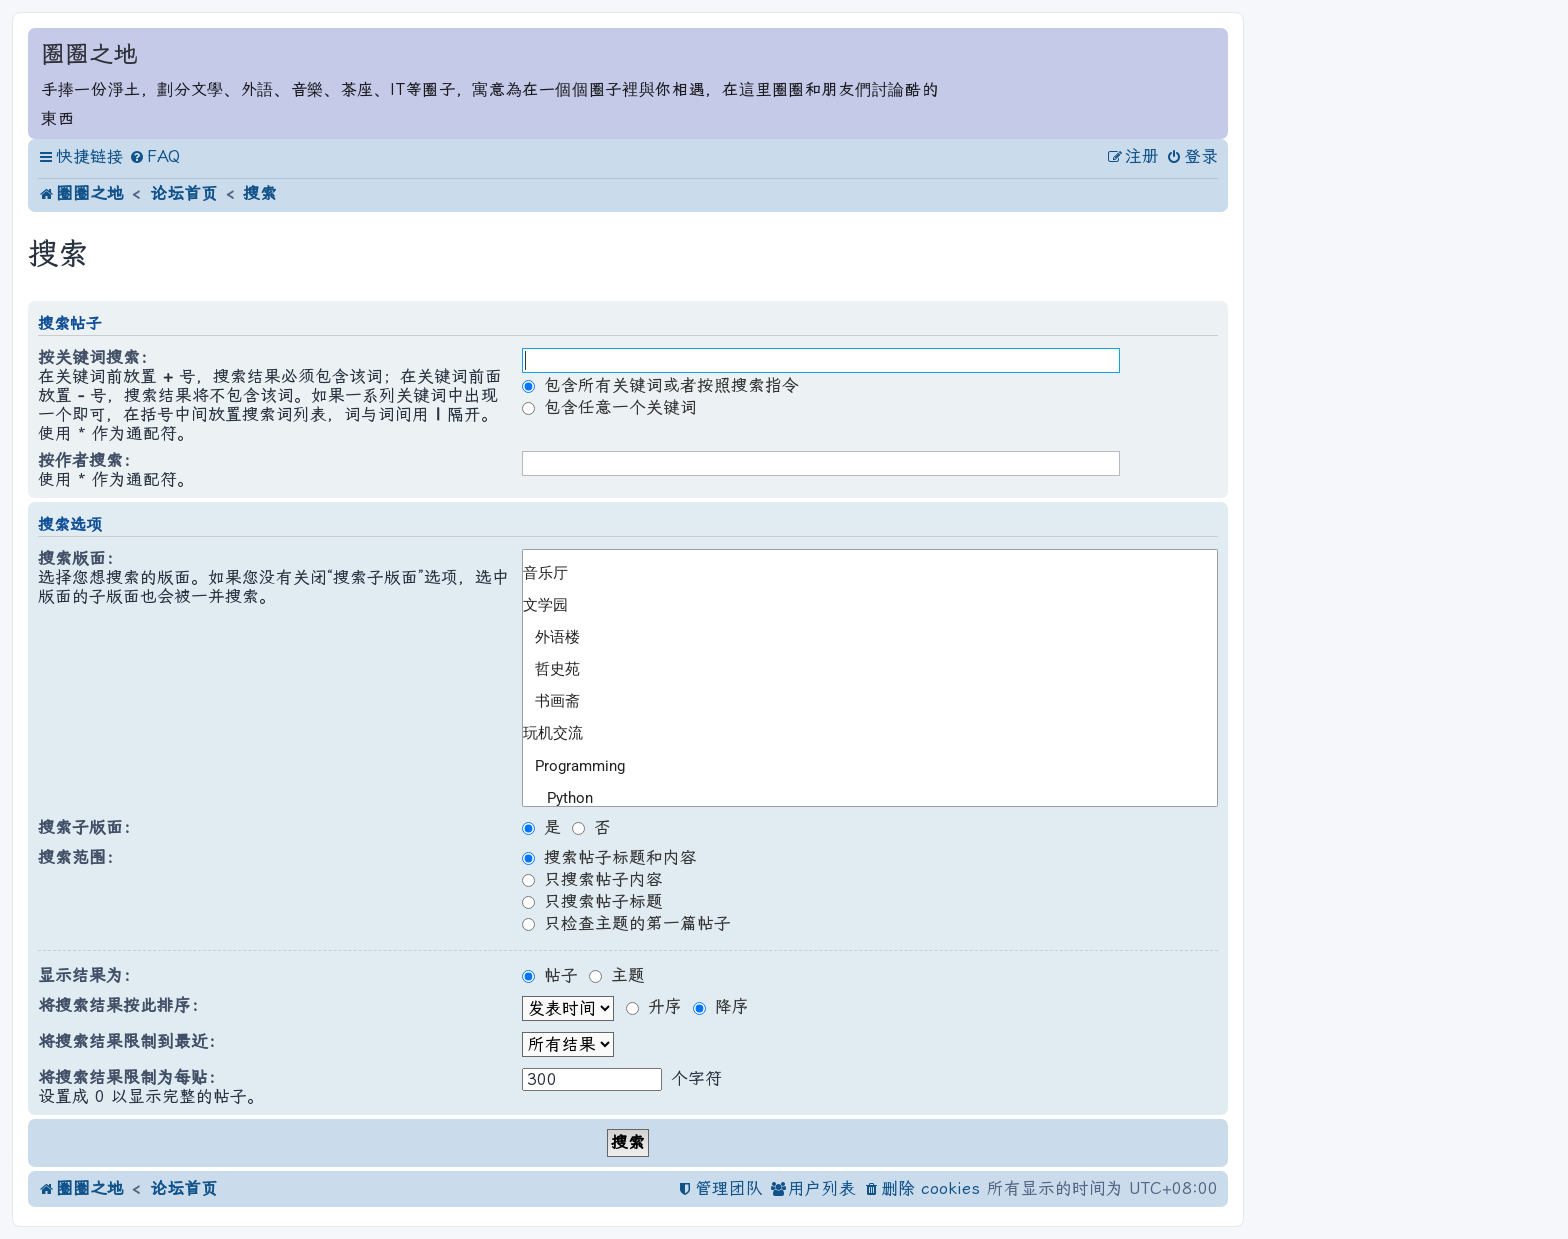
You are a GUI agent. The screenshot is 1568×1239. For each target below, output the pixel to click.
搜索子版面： (89, 827)
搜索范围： (80, 857)
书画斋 (862, 702)
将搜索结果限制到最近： (131, 1041)
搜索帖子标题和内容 (609, 857)
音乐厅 (862, 574)
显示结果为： (89, 975)
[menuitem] (154, 157)
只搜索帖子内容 (592, 879)
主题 (617, 975)
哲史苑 (862, 670)
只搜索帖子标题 (592, 901)
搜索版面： (80, 558)
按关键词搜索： (97, 357)
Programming (862, 766)
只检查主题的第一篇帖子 (626, 923)
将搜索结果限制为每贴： (131, 1077)
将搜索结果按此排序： (123, 1005)
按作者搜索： (89, 460)
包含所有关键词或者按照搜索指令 (660, 385)
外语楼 (862, 638)
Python (862, 798)
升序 (654, 1006)
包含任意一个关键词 (609, 407)
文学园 (862, 606)
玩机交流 (862, 734)
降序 (721, 1006)
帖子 (550, 975)
